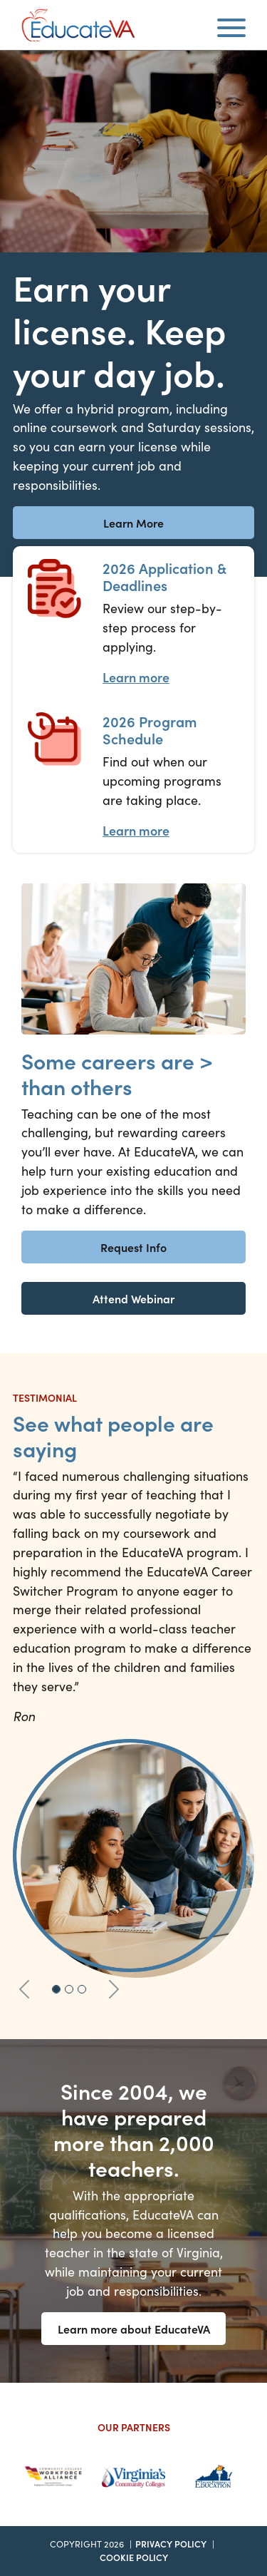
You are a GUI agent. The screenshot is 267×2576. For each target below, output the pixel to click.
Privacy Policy (170, 2543)
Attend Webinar (133, 1298)
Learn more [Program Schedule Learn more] (136, 830)
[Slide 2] (69, 1989)
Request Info (133, 1247)
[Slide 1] (56, 1989)
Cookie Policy (134, 2557)
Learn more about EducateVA (134, 2328)
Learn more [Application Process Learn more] (136, 677)
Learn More (133, 522)
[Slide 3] (82, 1989)
